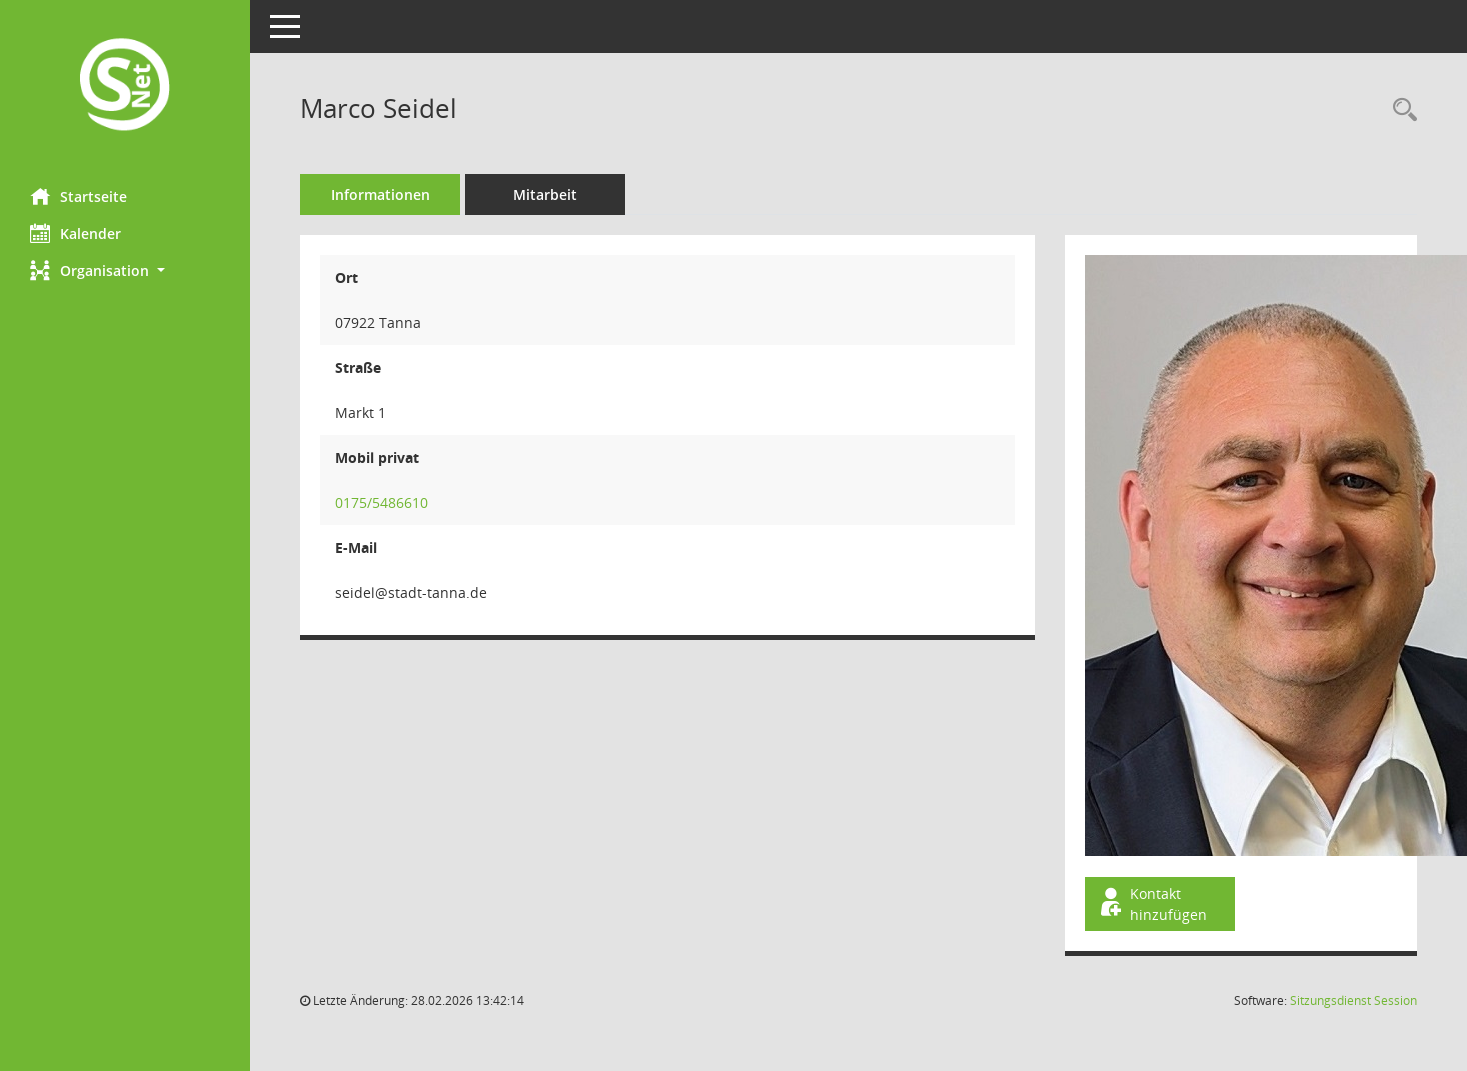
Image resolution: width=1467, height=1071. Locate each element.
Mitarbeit (545, 194)
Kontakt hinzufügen (1152, 904)
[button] (125, 270)
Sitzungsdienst (1353, 1000)
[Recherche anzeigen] (1400, 110)
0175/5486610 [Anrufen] (381, 502)
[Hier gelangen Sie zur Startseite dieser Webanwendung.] (125, 86)
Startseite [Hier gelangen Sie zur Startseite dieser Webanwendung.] (78, 196)
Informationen (380, 194)
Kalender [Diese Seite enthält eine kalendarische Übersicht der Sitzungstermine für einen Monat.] (75, 233)
